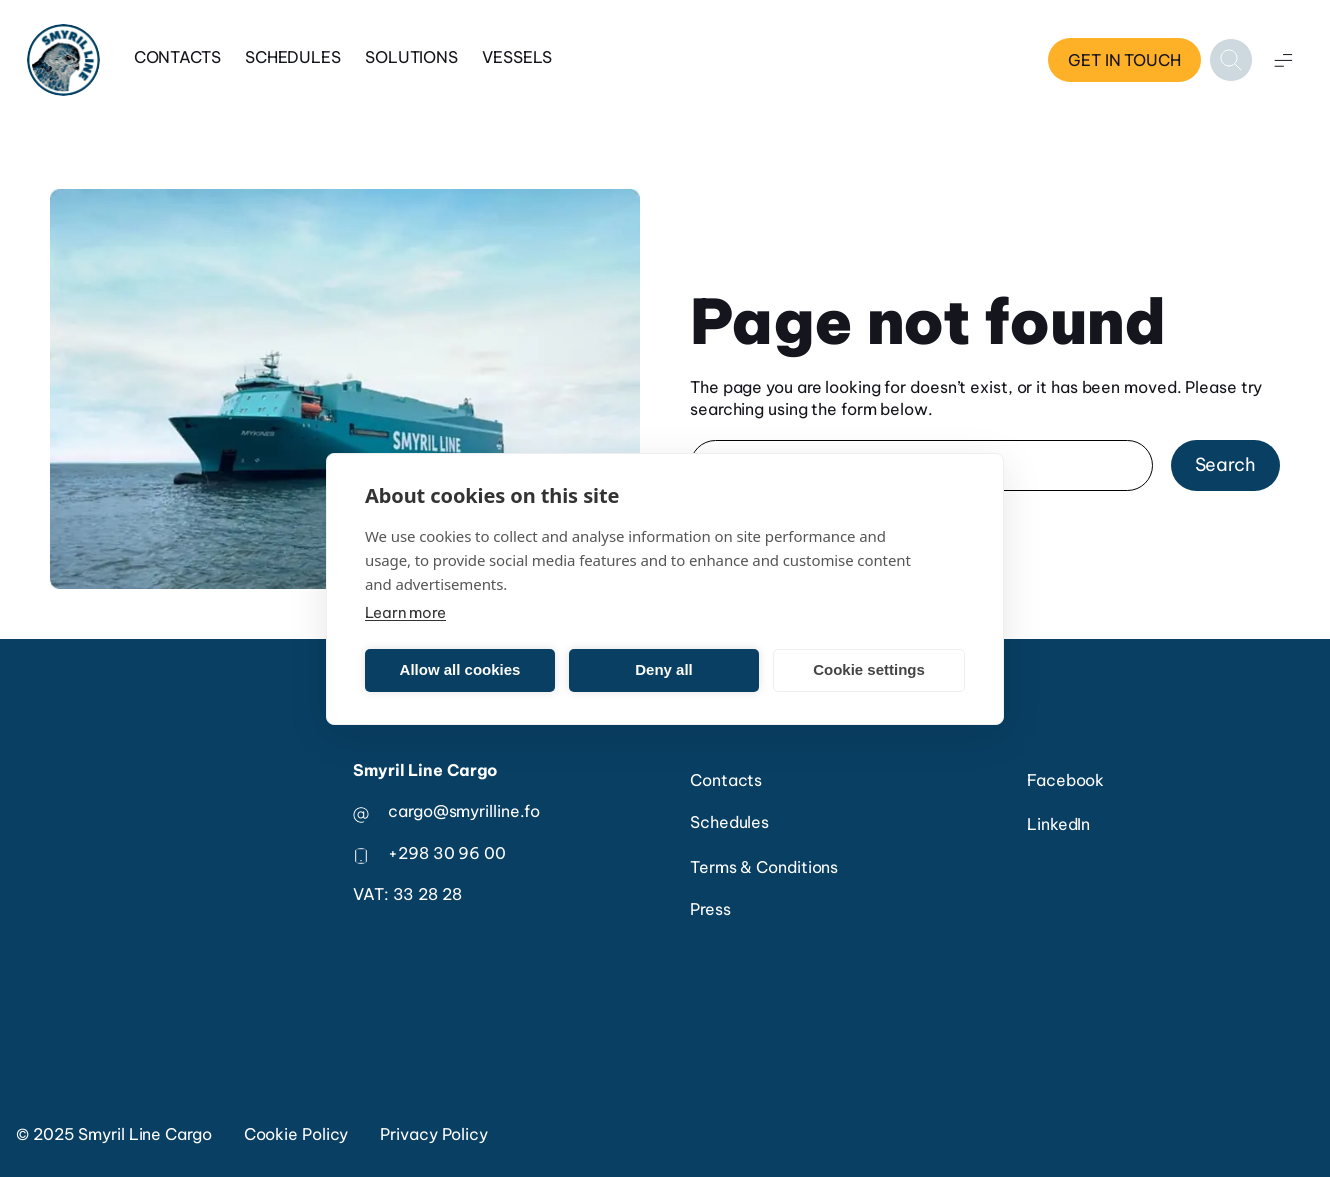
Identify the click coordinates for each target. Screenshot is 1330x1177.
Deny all (664, 669)
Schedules (293, 57)
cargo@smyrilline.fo (464, 811)
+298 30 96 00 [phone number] (447, 853)
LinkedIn (1058, 824)
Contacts (177, 57)
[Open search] (1231, 60)
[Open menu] (1283, 60)
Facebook (1065, 780)
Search (1225, 464)
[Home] (63, 60)
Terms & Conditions (764, 867)
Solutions (411, 57)
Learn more (405, 612)
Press (710, 909)
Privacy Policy (434, 1134)
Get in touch (1124, 60)
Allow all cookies (460, 669)
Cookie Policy (296, 1134)
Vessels (517, 57)
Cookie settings (869, 669)
